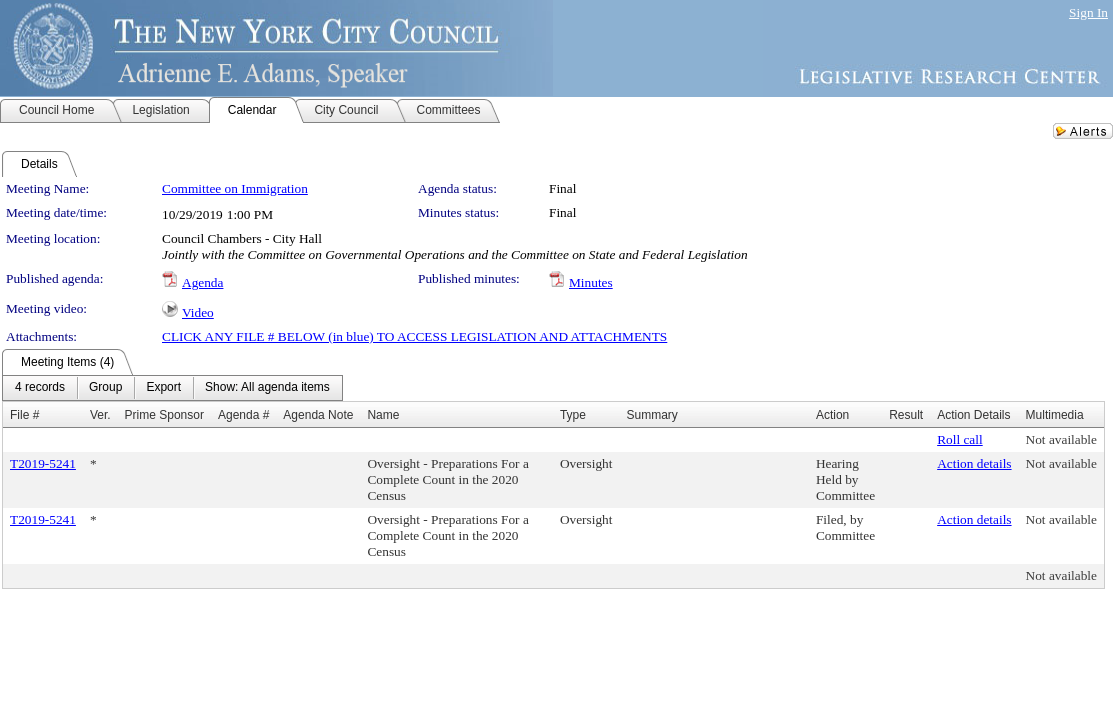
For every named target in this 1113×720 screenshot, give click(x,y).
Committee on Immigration (235, 188)
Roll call (960, 439)
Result (906, 415)
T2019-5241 (43, 463)
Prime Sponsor (164, 415)
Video (198, 312)
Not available (1061, 439)
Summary (651, 415)
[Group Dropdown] (105, 388)
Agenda (202, 282)
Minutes (591, 282)
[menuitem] (40, 388)
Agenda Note (318, 415)
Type (573, 415)
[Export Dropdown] (163, 388)
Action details (974, 463)
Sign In (1088, 12)
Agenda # (243, 415)
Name (383, 415)
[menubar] (172, 388)
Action (832, 415)
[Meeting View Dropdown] (267, 388)
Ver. (100, 415)
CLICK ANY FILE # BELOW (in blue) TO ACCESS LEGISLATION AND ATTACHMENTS (414, 336)
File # (24, 415)
